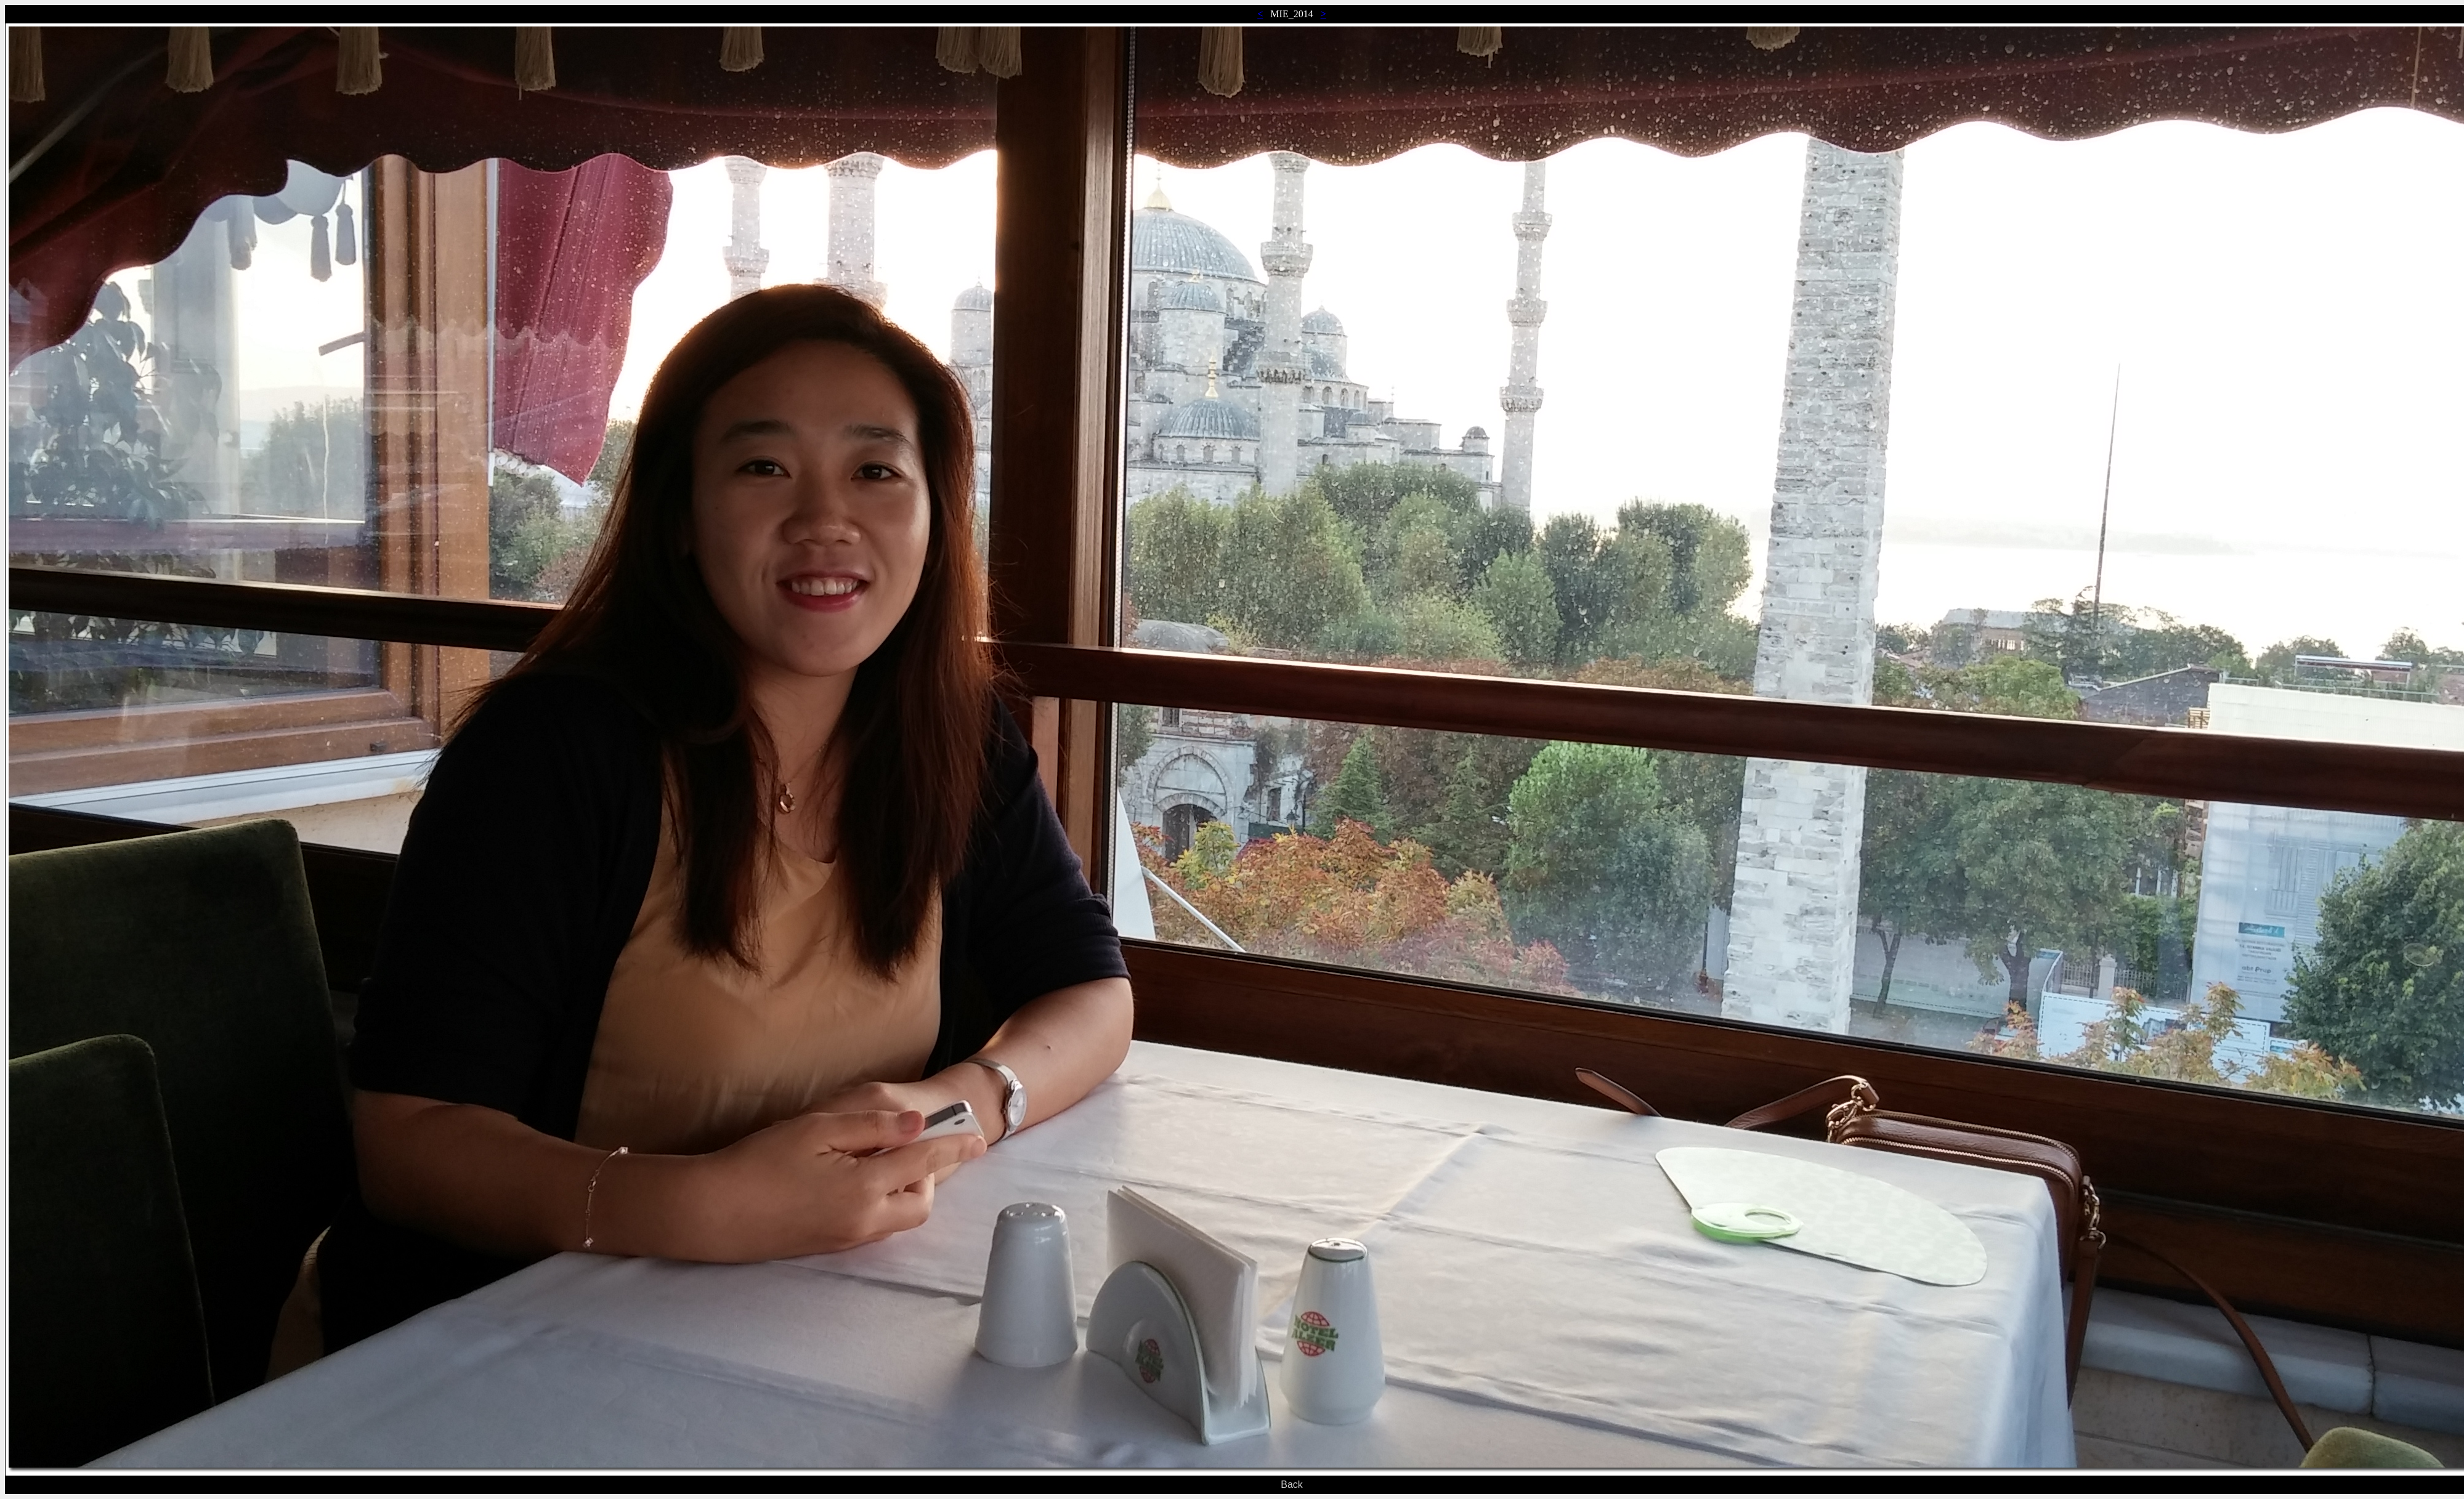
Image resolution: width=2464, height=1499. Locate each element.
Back (1292, 1484)
